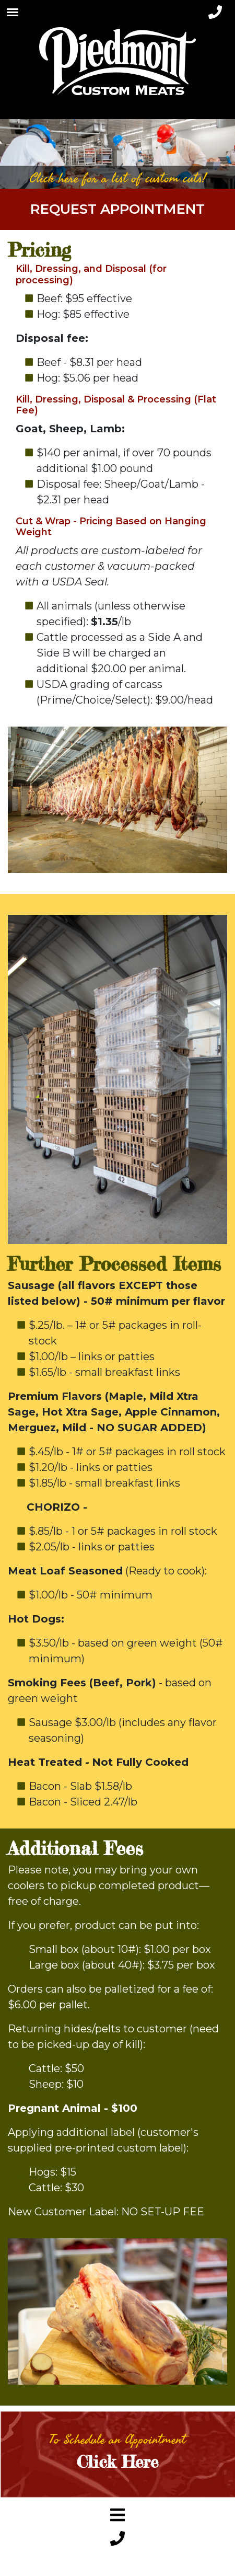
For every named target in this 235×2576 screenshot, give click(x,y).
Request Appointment (117, 209)
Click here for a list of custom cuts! (117, 178)
